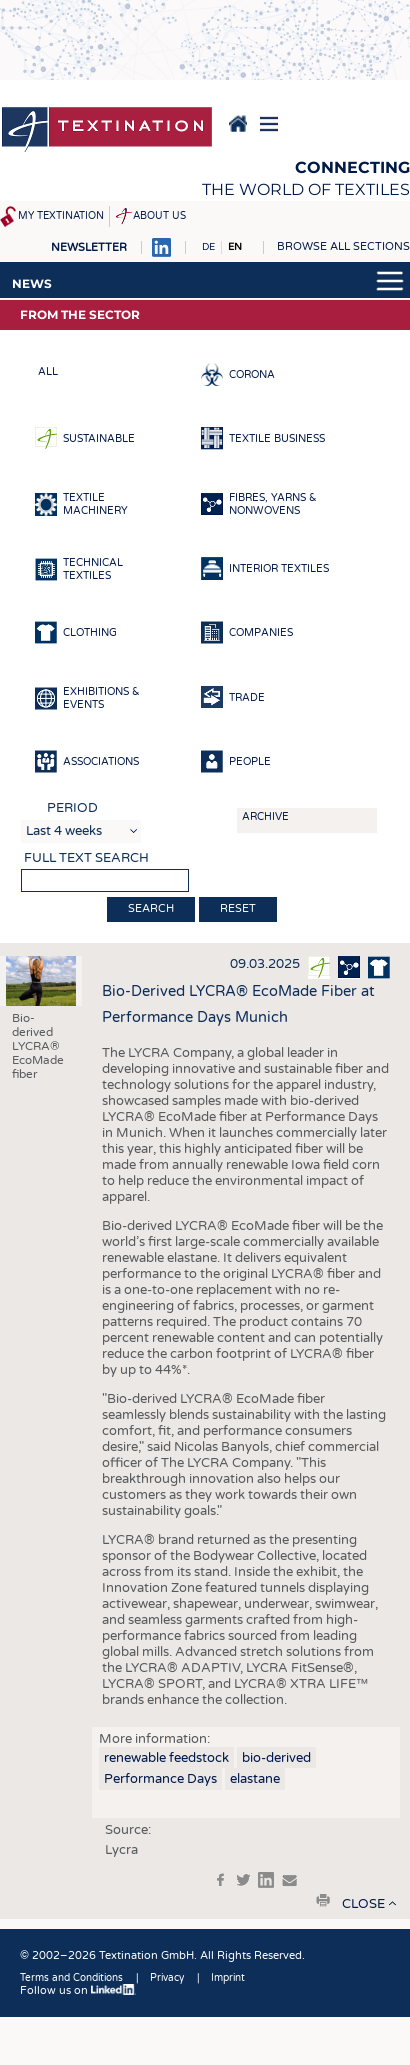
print (323, 1900)
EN (235, 247)
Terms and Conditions (71, 1978)
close (363, 1904)
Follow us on (78, 1990)
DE (208, 247)
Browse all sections (343, 246)
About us (159, 216)
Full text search (86, 858)
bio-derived (276, 1758)
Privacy (167, 1978)
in (266, 1880)
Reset (238, 908)
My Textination (61, 216)
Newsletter (89, 247)
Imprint (228, 1978)
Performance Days (160, 1779)
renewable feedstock (166, 1758)
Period (72, 808)
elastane (255, 1779)
